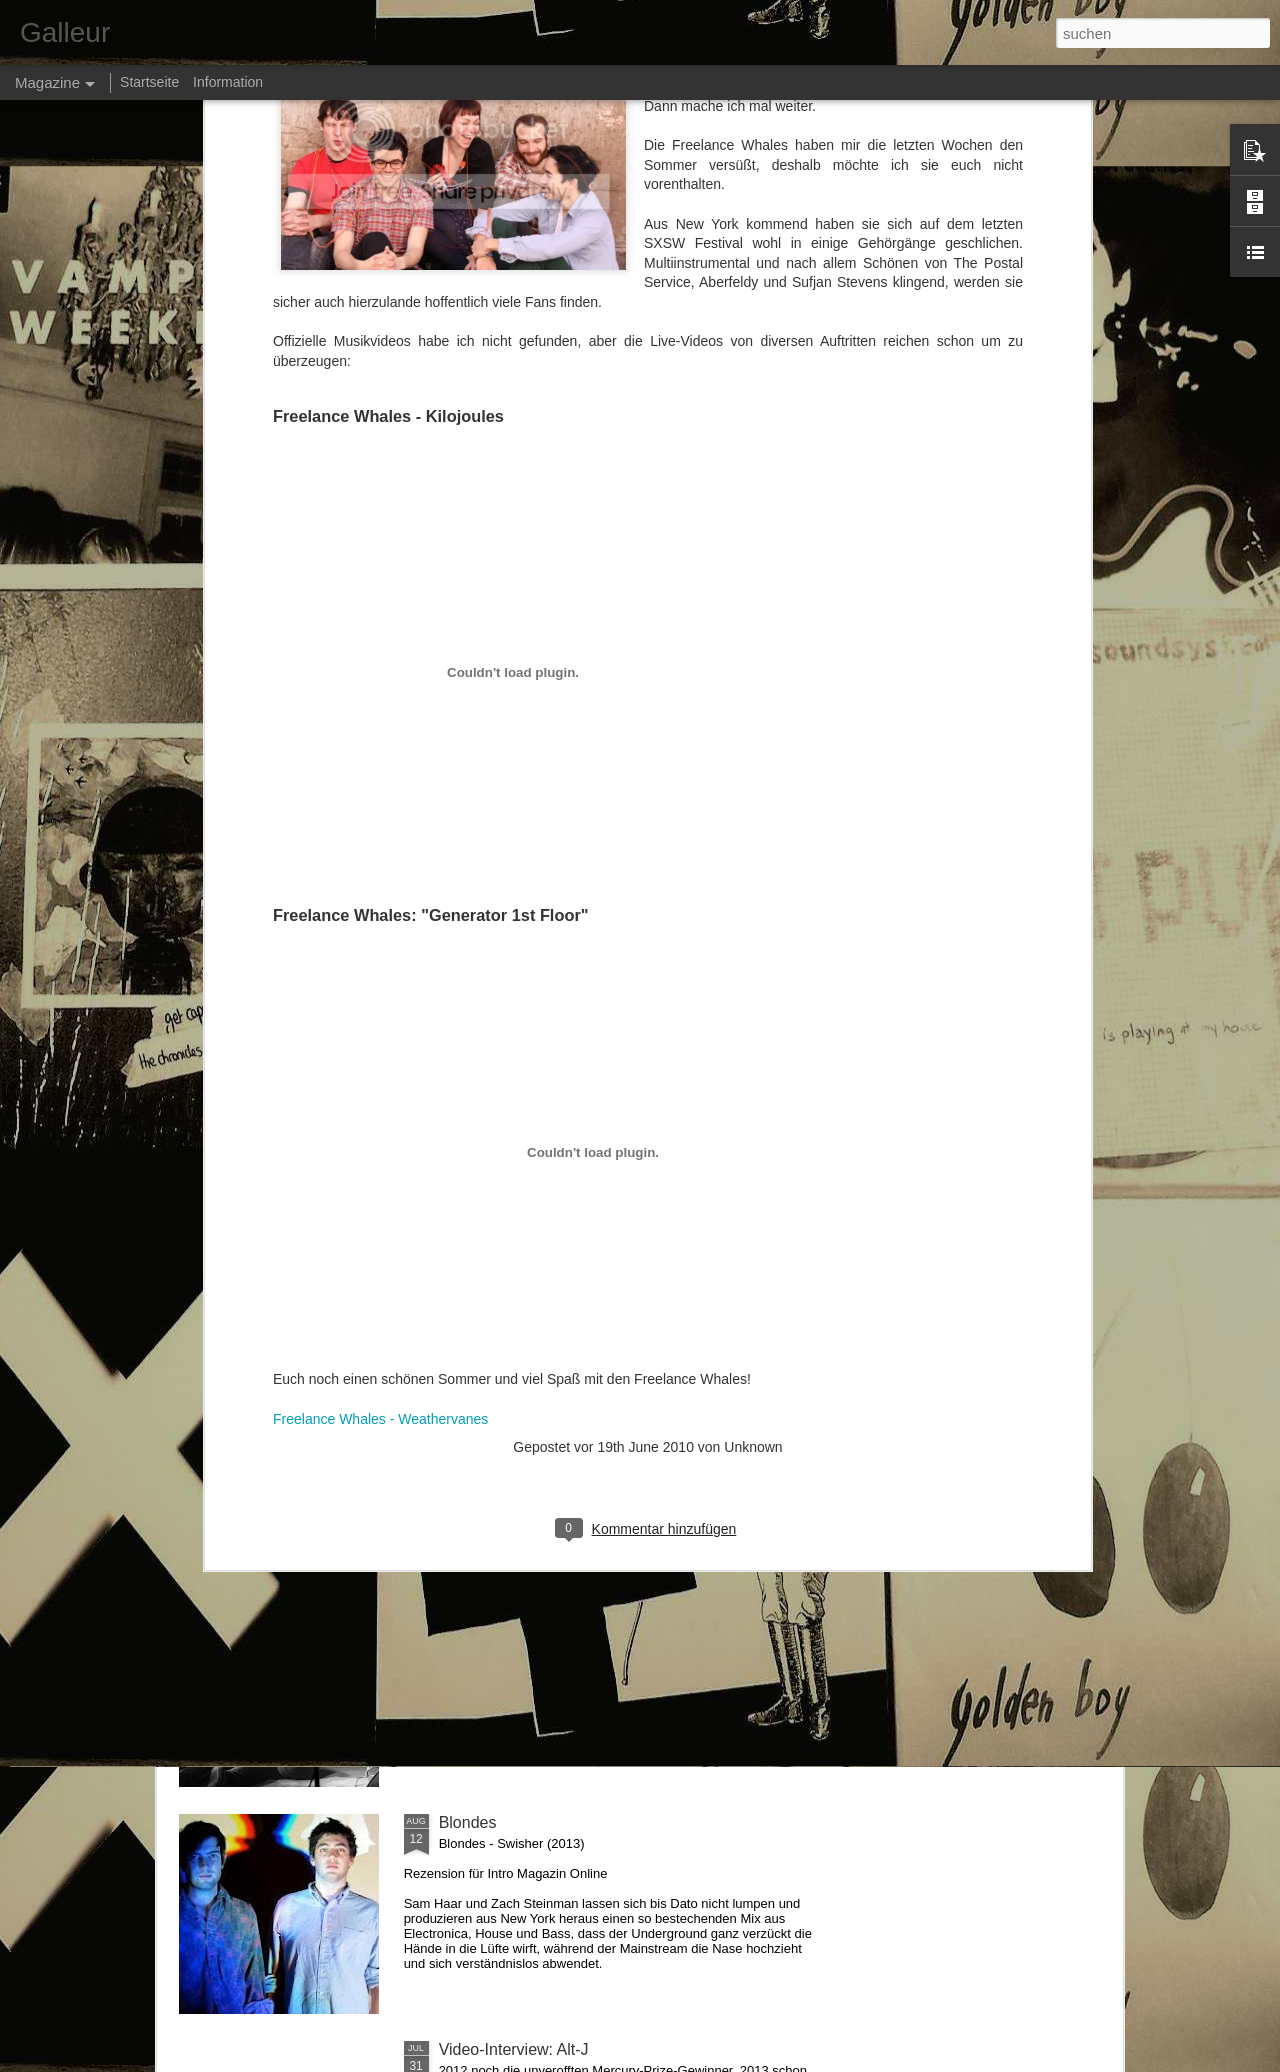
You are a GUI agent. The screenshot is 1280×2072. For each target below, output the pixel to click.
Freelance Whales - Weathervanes (380, 1041)
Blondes (468, 1822)
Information (228, 82)
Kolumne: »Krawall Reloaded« (546, 1595)
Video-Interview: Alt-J (514, 2049)
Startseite (149, 82)
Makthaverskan (493, 1368)
